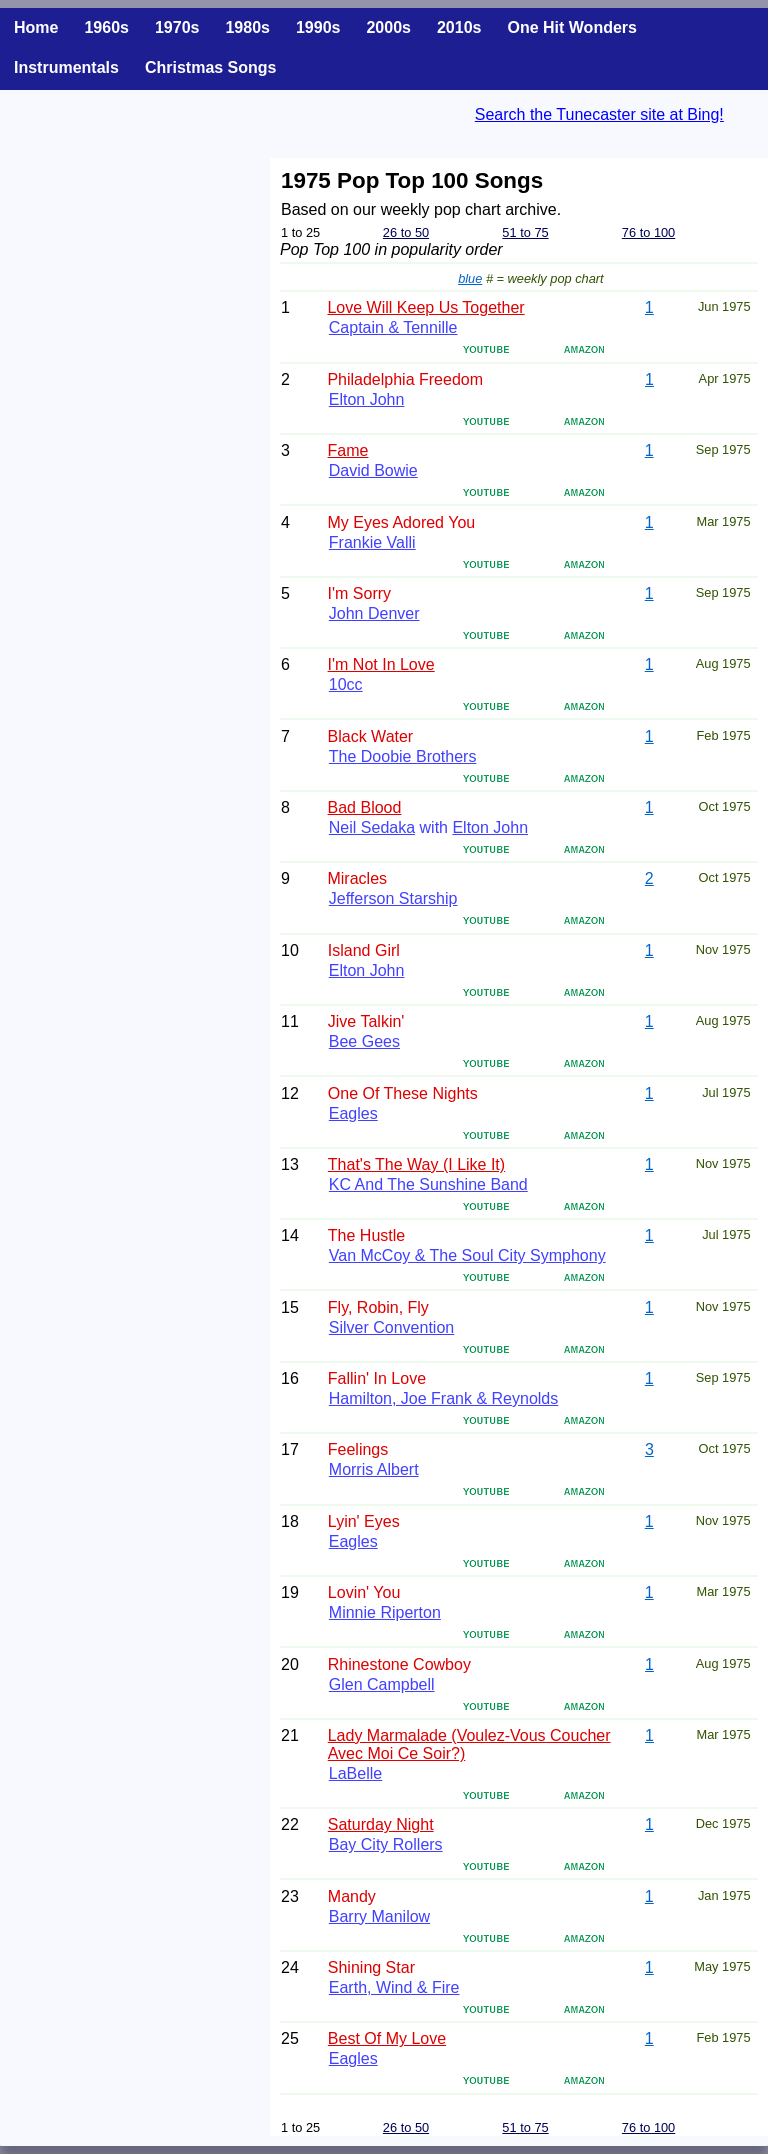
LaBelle (355, 1773)
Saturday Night (381, 1824)
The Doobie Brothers (403, 756)
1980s (247, 27)
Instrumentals (66, 67)
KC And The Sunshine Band (428, 1184)
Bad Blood (365, 807)
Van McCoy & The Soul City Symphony (467, 1255)
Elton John (367, 399)
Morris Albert (374, 1469)
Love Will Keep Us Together (425, 307)
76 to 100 (648, 232)
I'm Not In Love (381, 664)
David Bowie (373, 470)
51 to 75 (525, 232)
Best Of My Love (387, 2038)
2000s (388, 27)
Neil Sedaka (372, 827)
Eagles (353, 1113)
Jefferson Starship (393, 898)
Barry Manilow (379, 1916)
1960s (106, 27)
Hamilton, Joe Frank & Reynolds (443, 1398)
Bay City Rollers (386, 1844)
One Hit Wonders (572, 27)
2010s (459, 27)
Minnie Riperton (385, 1612)
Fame (348, 450)
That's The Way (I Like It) (416, 1164)
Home (36, 27)
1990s (318, 27)
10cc (346, 684)
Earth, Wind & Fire (394, 1987)
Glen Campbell (382, 1684)
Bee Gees (364, 1041)
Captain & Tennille (393, 327)
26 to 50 (406, 232)
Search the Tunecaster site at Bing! (599, 114)
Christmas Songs (211, 67)
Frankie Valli (372, 542)
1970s (177, 27)
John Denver (374, 613)
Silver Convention (391, 1327)
